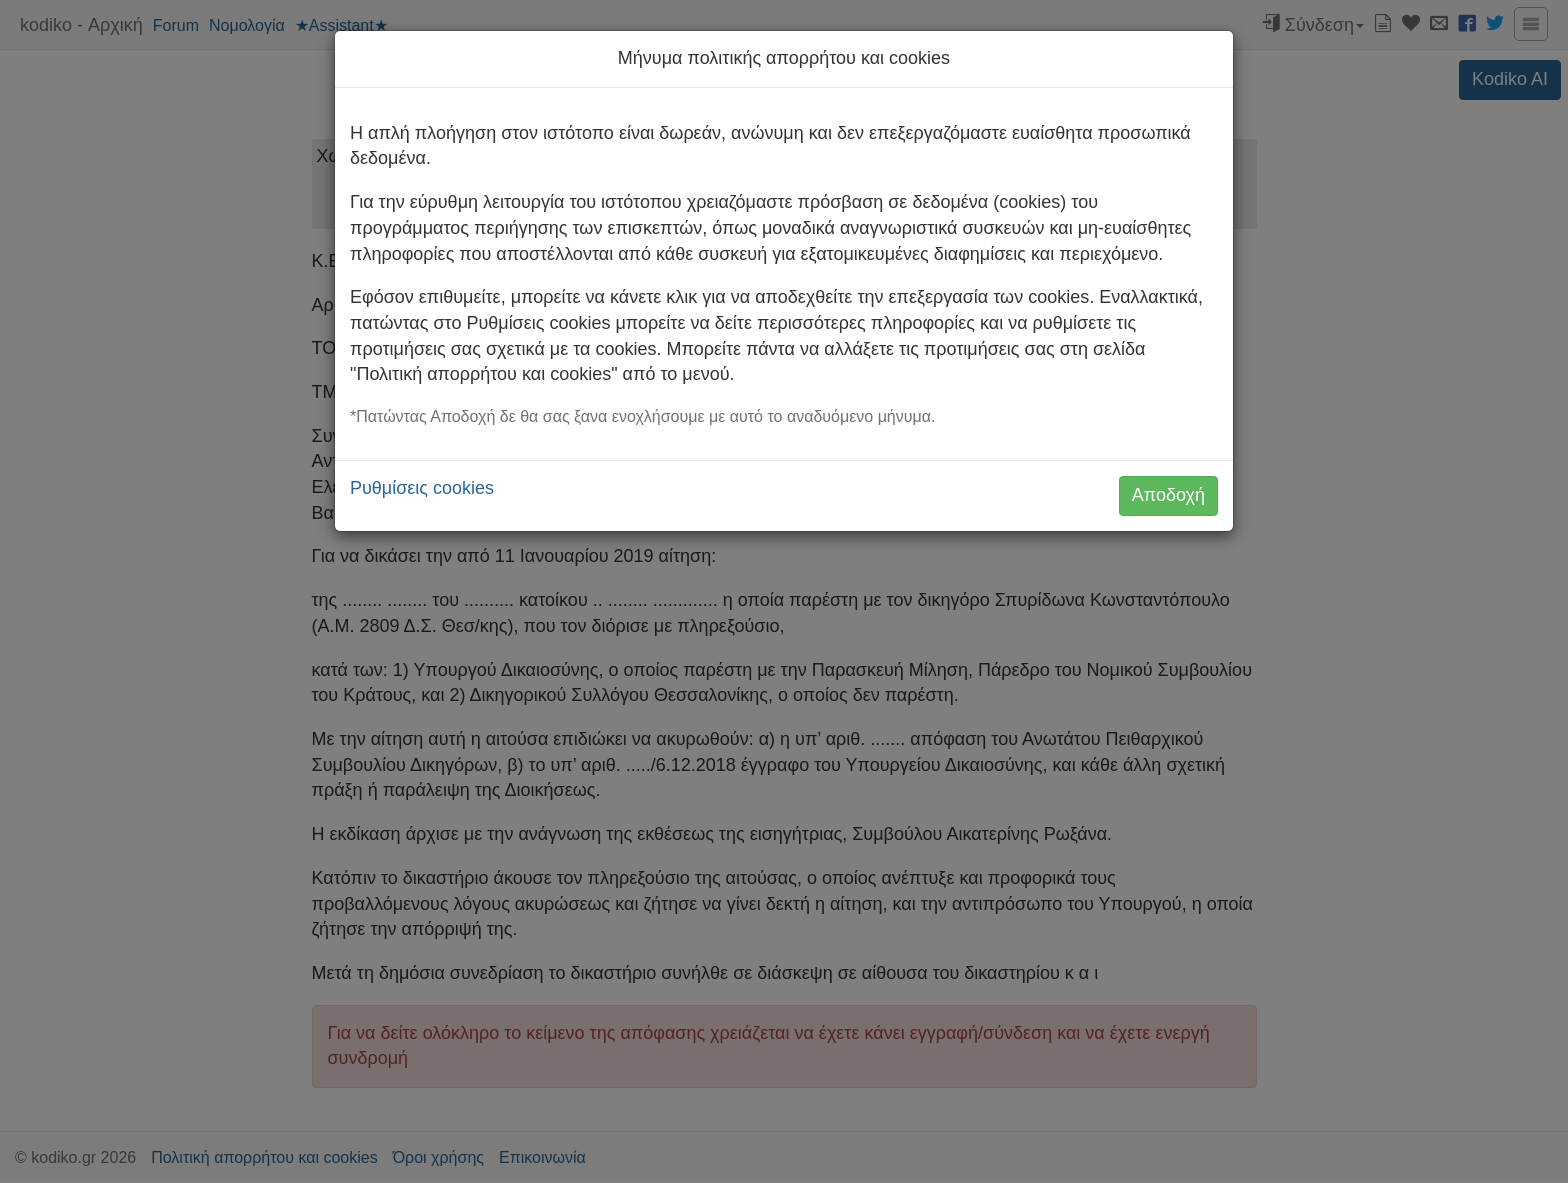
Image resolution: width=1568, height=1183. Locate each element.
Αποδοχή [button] (1168, 495)
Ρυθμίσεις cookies (422, 488)
